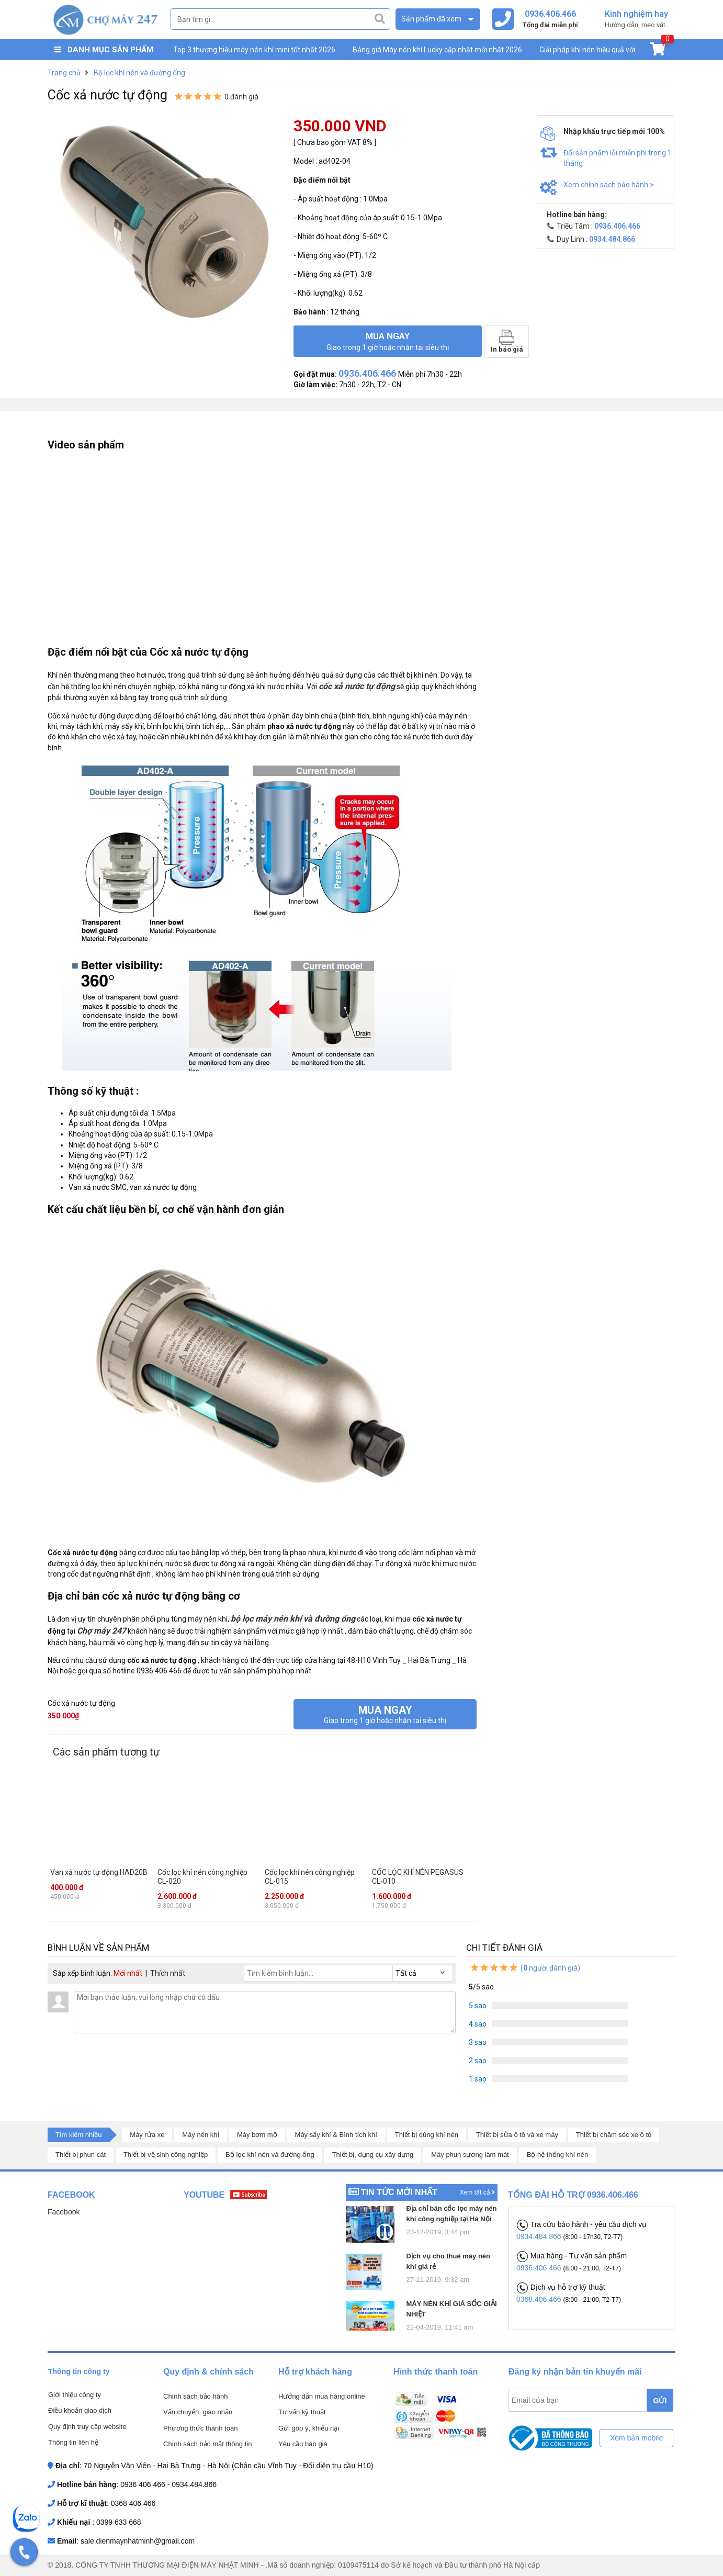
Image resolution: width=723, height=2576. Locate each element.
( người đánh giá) (524, 1968)
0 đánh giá (241, 97)
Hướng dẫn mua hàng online (321, 2396)
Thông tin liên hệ (73, 2442)
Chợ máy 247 (101, 1631)
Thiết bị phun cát (80, 2154)
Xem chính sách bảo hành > (608, 185)
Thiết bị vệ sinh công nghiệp (165, 2154)
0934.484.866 (539, 2236)
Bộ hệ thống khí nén (558, 2154)
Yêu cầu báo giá (302, 2444)
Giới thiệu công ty (74, 2395)
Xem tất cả (477, 2192)
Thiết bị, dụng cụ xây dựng (373, 2154)
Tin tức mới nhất (399, 2192)
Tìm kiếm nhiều (78, 2135)
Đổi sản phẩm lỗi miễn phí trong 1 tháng (617, 158)
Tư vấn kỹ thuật (302, 2412)
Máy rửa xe (147, 2135)
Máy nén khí (200, 2135)
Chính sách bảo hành (195, 2396)
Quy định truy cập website (87, 2427)
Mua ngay (387, 341)
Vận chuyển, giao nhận (197, 2412)
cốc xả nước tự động (357, 686)
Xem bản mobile (636, 2438)
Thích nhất (167, 1973)
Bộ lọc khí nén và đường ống (269, 2154)
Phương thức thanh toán (200, 2428)
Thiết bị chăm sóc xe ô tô (613, 2135)
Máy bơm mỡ (257, 2135)
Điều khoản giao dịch (79, 2410)
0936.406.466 (539, 2268)
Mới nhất (128, 1973)
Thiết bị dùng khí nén (426, 2135)
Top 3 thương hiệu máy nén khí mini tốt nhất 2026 (254, 50)
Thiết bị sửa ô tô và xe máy (517, 2135)
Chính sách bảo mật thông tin (207, 2444)
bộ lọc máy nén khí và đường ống (293, 1619)
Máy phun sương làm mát (470, 2154)
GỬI (660, 2401)
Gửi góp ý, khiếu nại (308, 2428)
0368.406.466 (539, 2299)
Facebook (64, 2212)
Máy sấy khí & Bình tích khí (336, 2135)
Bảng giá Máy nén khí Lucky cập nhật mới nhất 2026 (437, 50)
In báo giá (507, 341)
